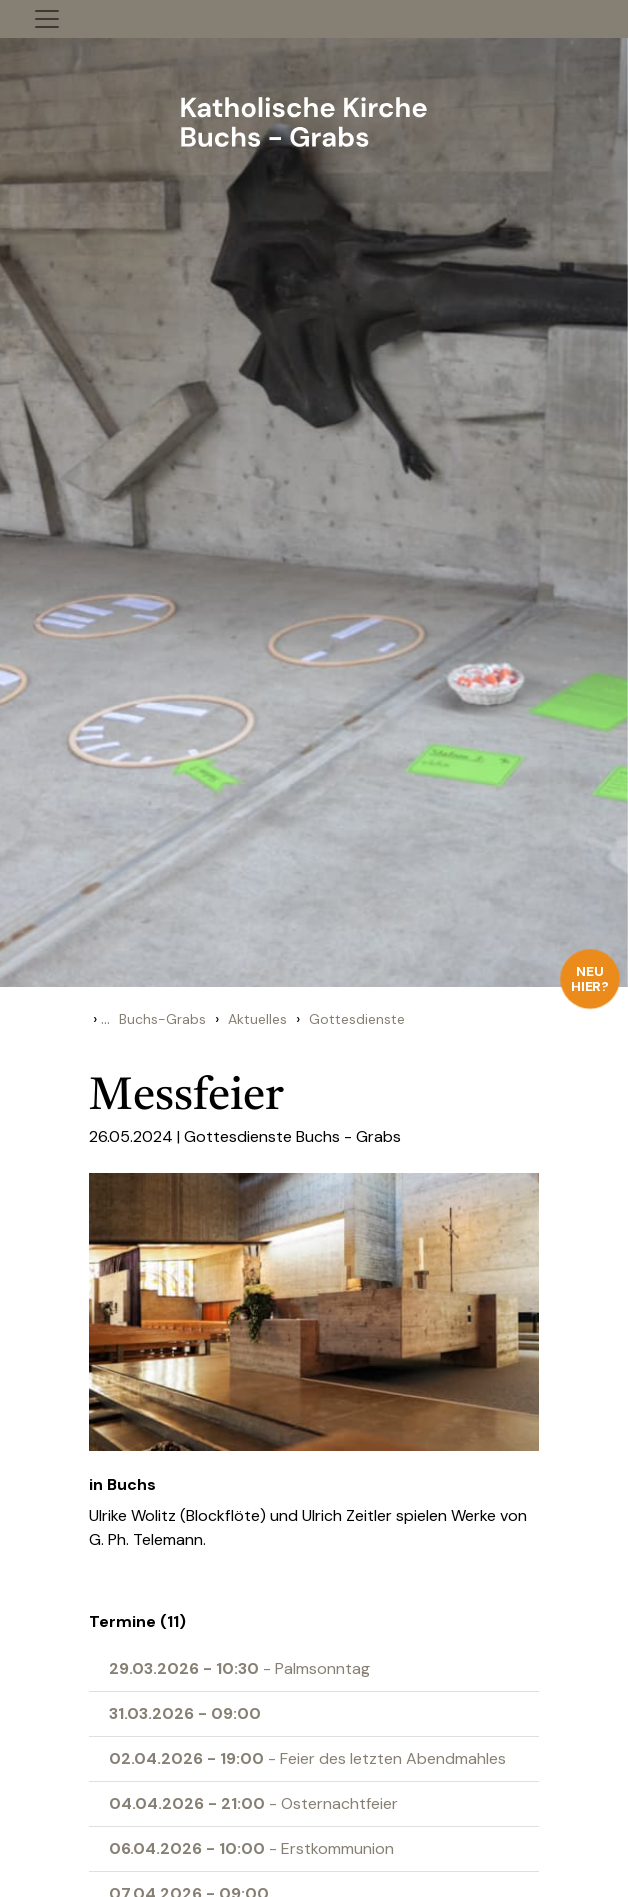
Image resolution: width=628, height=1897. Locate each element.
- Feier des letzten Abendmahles (307, 1758)
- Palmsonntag (239, 1668)
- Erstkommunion (251, 1848)
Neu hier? (590, 978)
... (105, 1018)
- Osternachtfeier (253, 1803)
